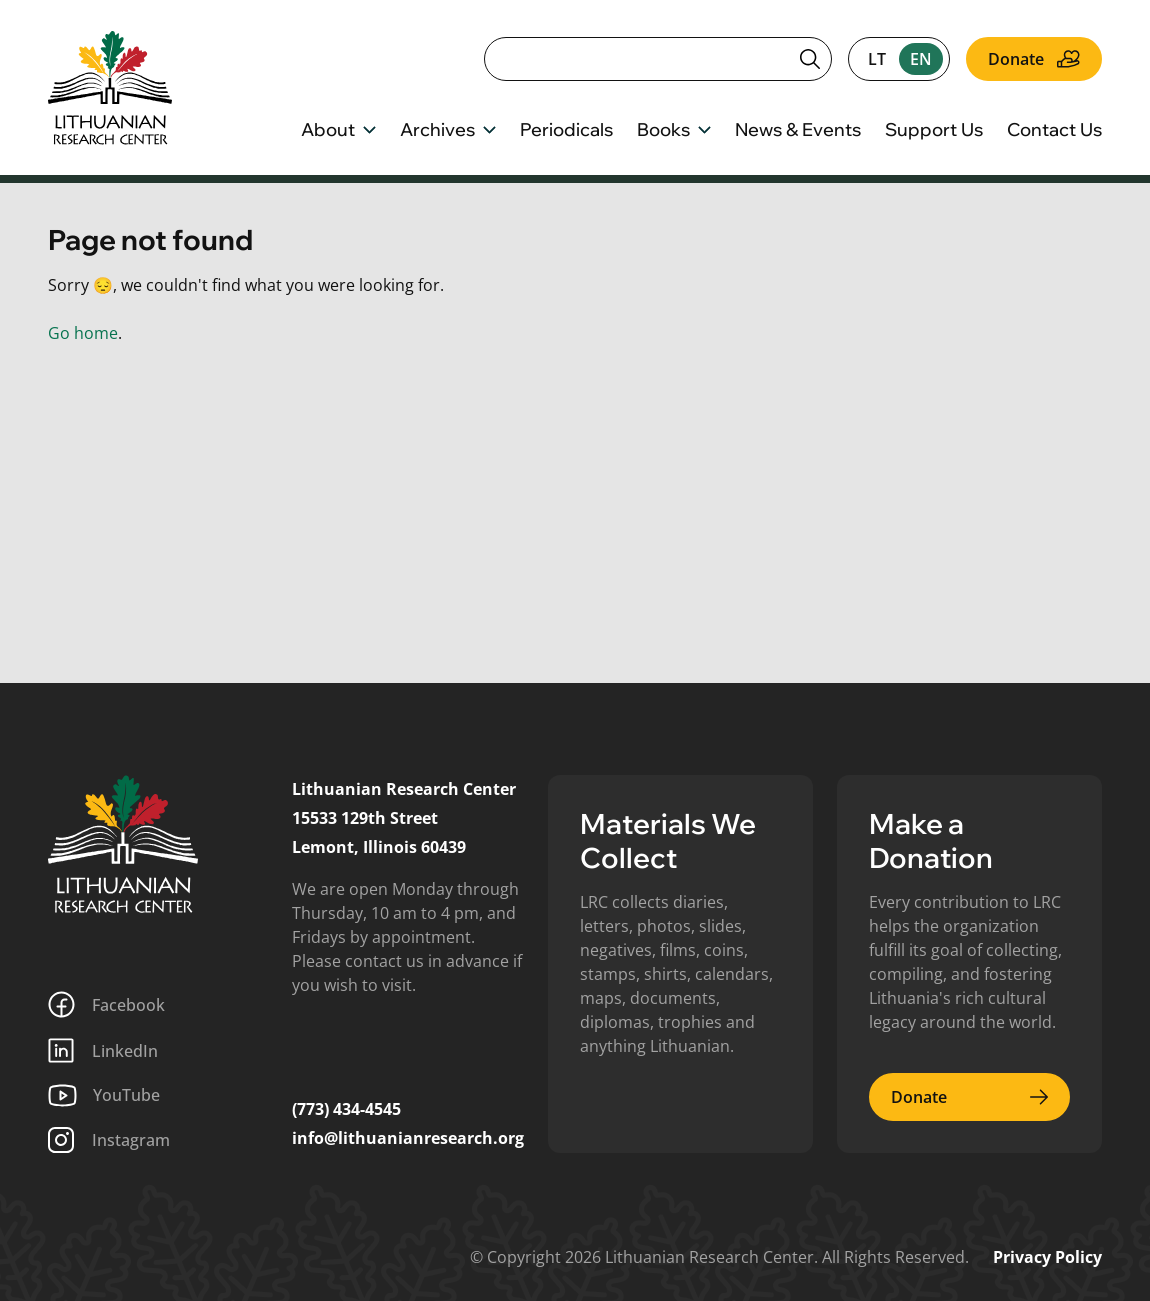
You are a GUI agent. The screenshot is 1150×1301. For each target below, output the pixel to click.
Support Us (934, 131)
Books (674, 131)
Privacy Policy (1047, 1257)
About (338, 131)
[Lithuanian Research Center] (123, 844)
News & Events (798, 131)
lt (877, 59)
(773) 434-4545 (346, 1109)
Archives (448, 131)
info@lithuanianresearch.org (408, 1138)
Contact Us (1054, 131)
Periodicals (566, 131)
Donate (1034, 59)
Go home (83, 333)
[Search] (658, 59)
